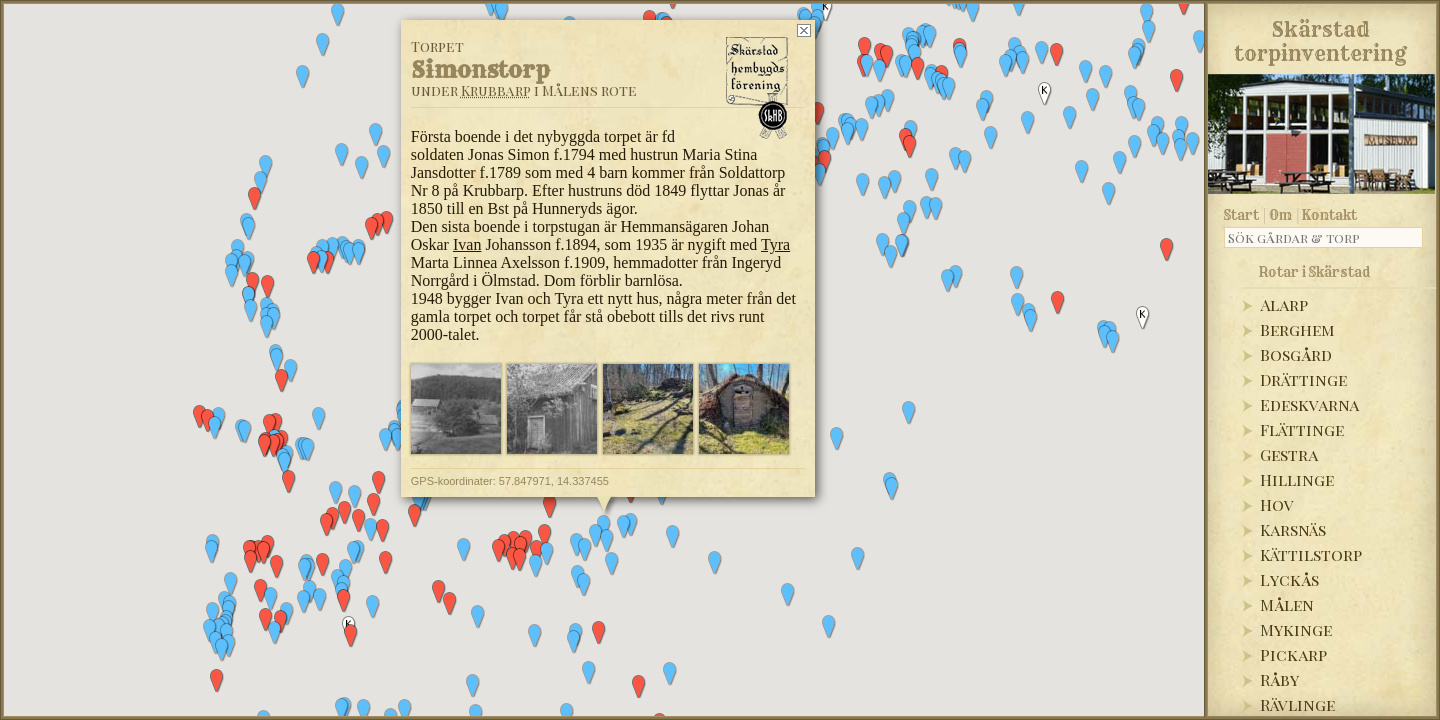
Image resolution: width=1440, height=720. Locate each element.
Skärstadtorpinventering (1320, 38)
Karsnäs (1293, 529)
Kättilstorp (1311, 554)
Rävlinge (1297, 704)
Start (1241, 215)
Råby (1279, 679)
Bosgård (1296, 354)
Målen (1287, 604)
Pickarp (1293, 654)
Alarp (1284, 304)
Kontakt (1329, 215)
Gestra (1289, 454)
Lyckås (1289, 579)
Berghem (1297, 329)
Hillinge (1297, 479)
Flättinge (1302, 429)
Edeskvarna (1309, 404)
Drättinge (1303, 379)
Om (1280, 215)
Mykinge (1296, 629)
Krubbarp (496, 90)
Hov (1277, 504)
